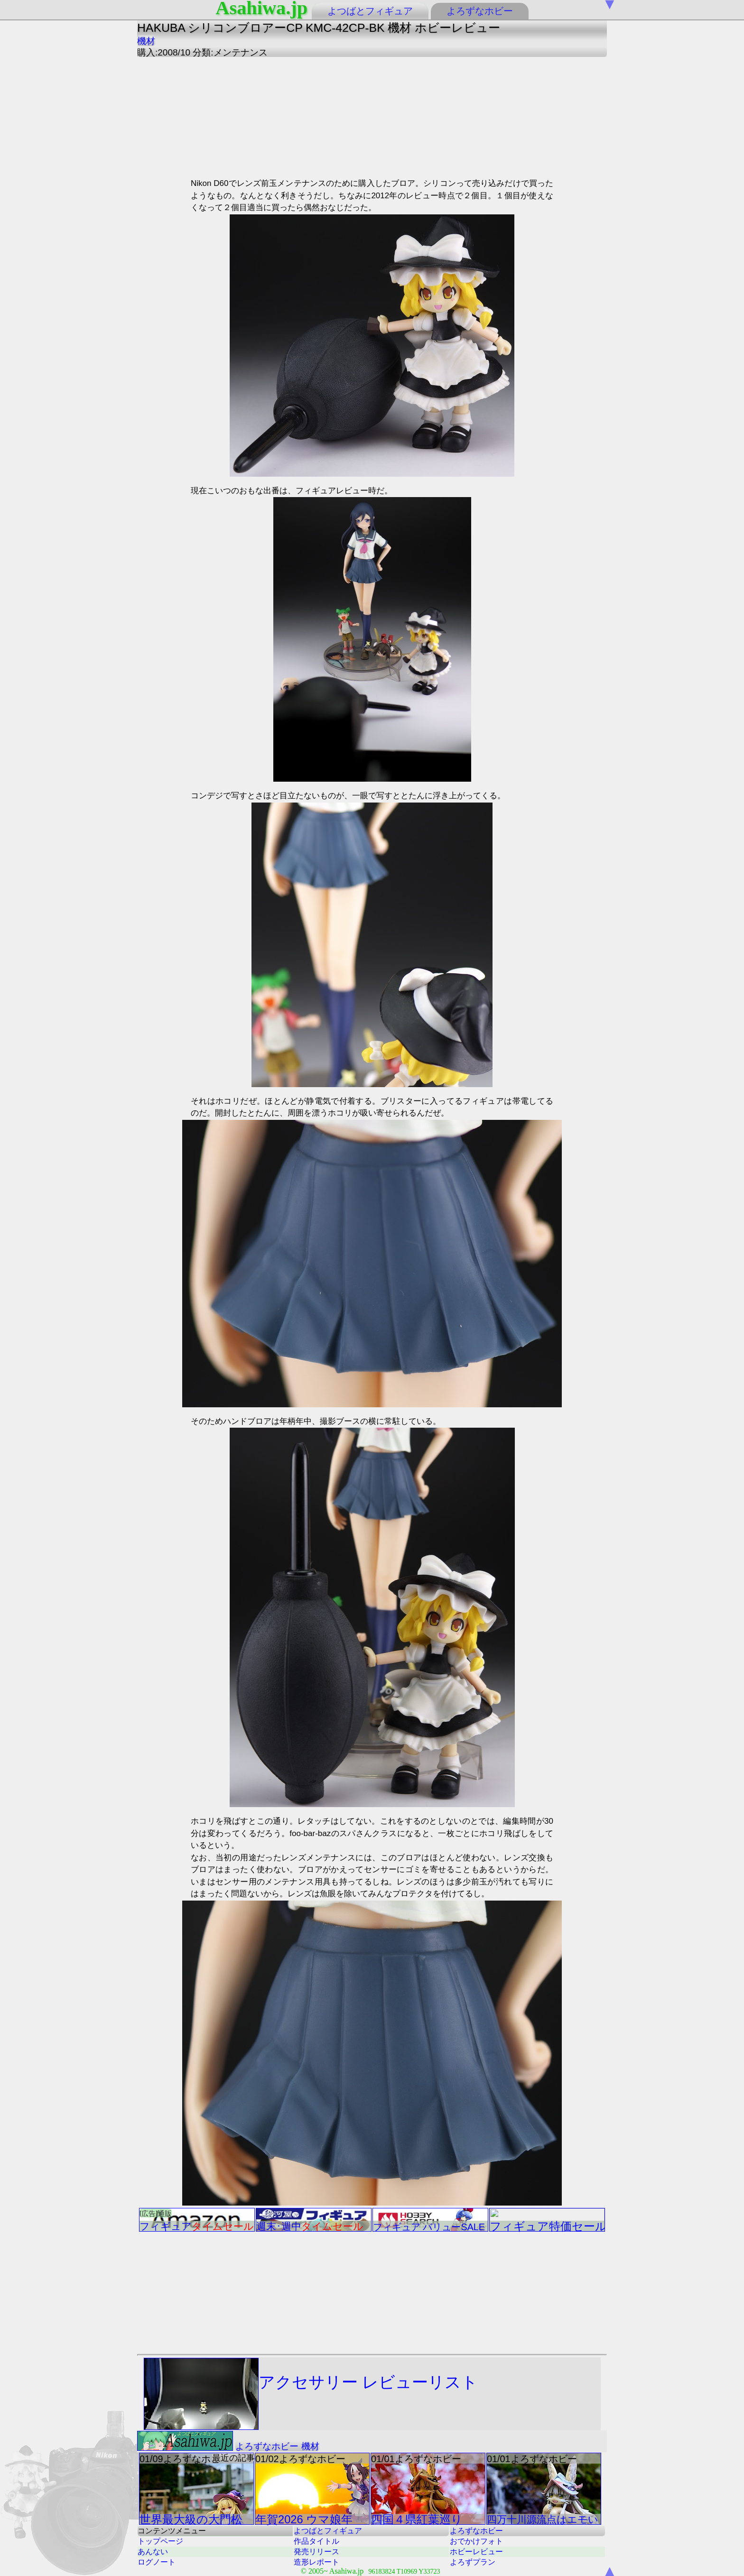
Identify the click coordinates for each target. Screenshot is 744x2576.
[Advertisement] (276, 116)
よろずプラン (472, 2562)
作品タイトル (316, 2541)
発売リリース (316, 2552)
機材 (146, 41)
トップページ (160, 2541)
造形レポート (316, 2562)
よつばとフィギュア (370, 11)
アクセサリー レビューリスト (311, 2394)
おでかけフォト (476, 2541)
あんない (153, 2552)
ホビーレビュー (476, 2552)
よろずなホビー (479, 11)
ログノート (157, 2562)
